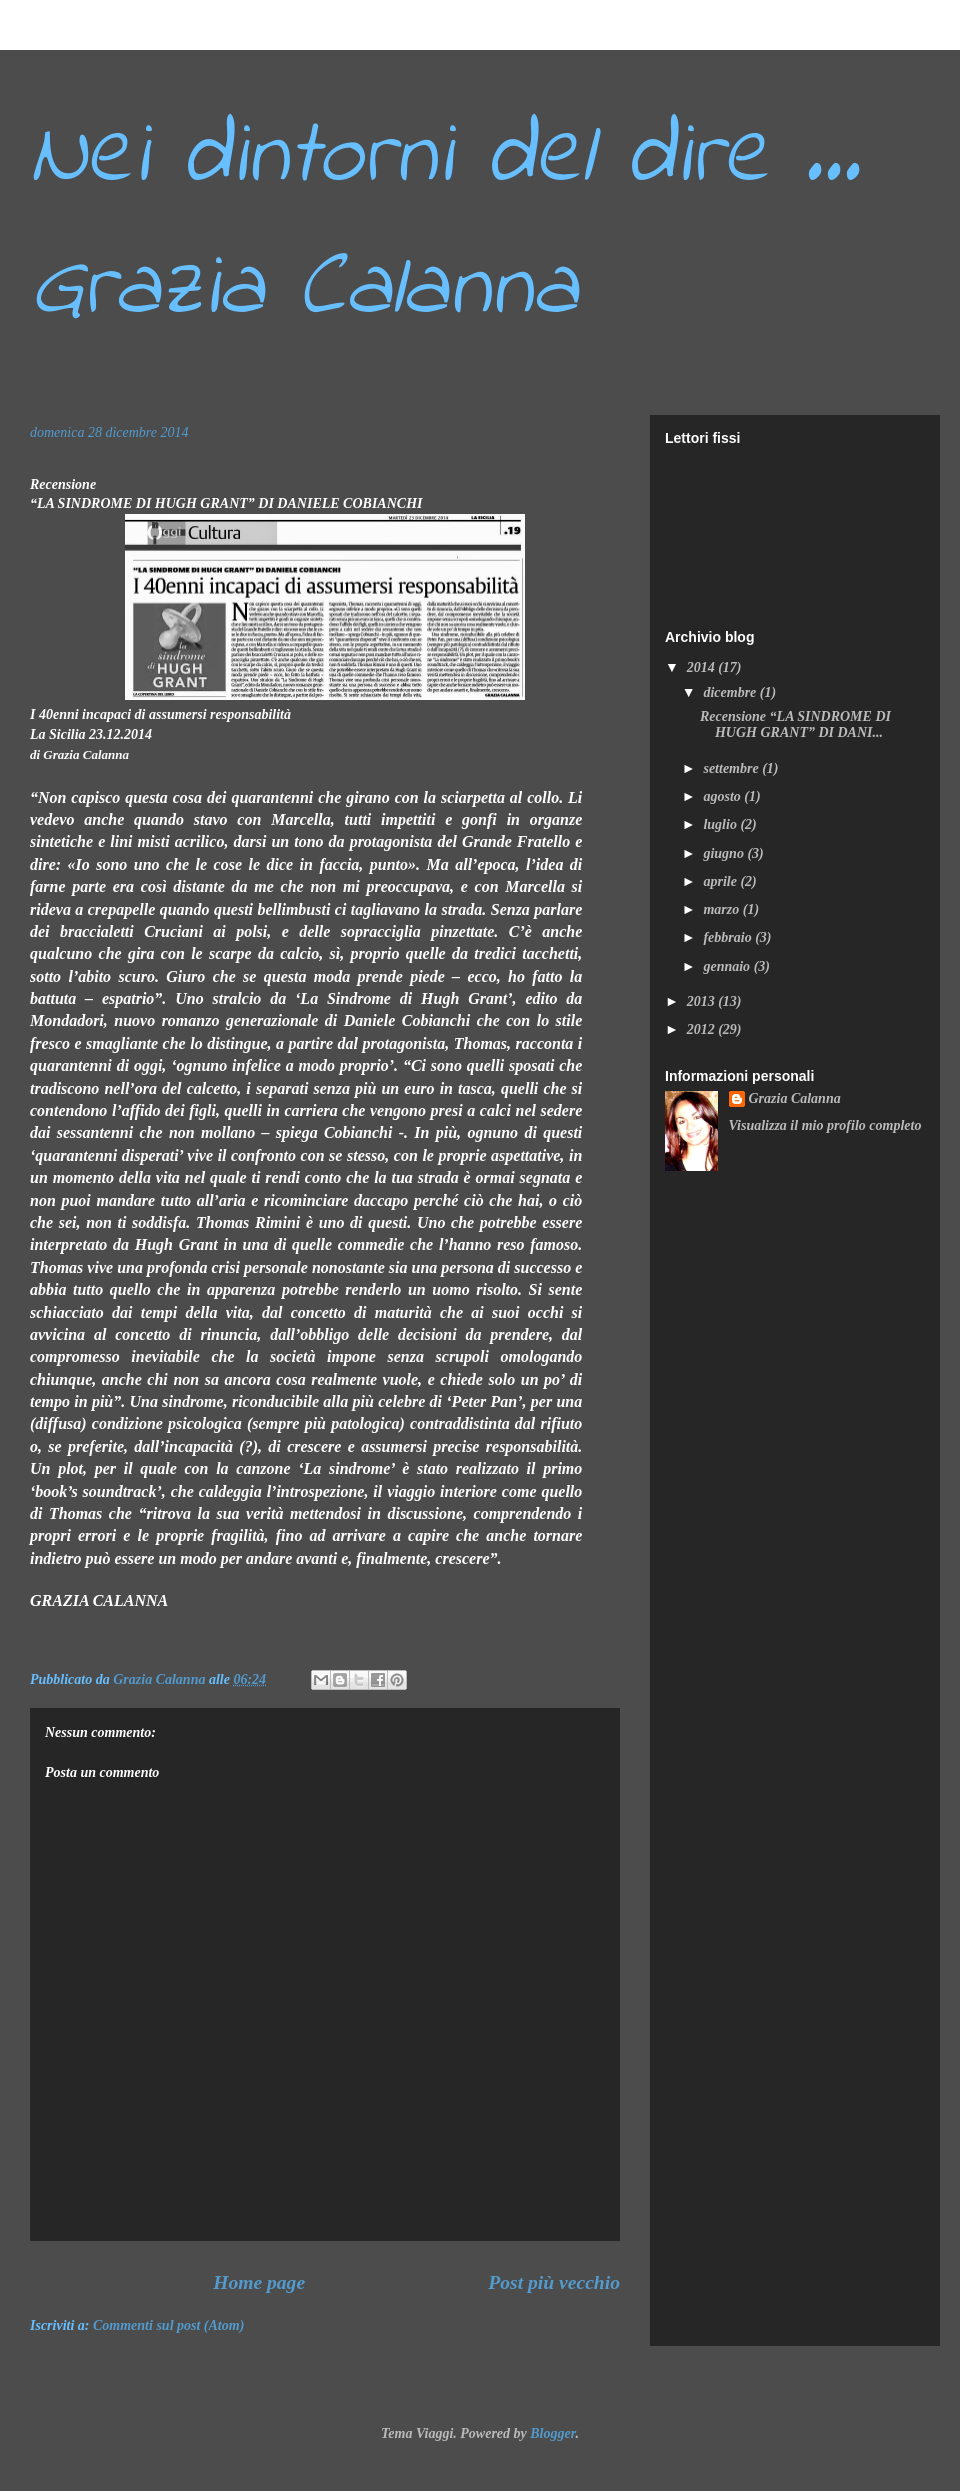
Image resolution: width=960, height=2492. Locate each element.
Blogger (552, 2433)
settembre (732, 768)
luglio (721, 824)
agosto (723, 796)
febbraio (729, 937)
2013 (703, 1001)
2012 (703, 1029)
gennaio (728, 966)
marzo (722, 909)
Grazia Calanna (795, 1098)
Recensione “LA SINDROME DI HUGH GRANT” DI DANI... (795, 725)
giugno (725, 853)
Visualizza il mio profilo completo (825, 1125)
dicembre (731, 692)
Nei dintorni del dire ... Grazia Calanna (445, 224)
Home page (259, 2282)
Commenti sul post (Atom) (168, 2325)
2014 (703, 667)
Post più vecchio (554, 2282)
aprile (721, 881)
